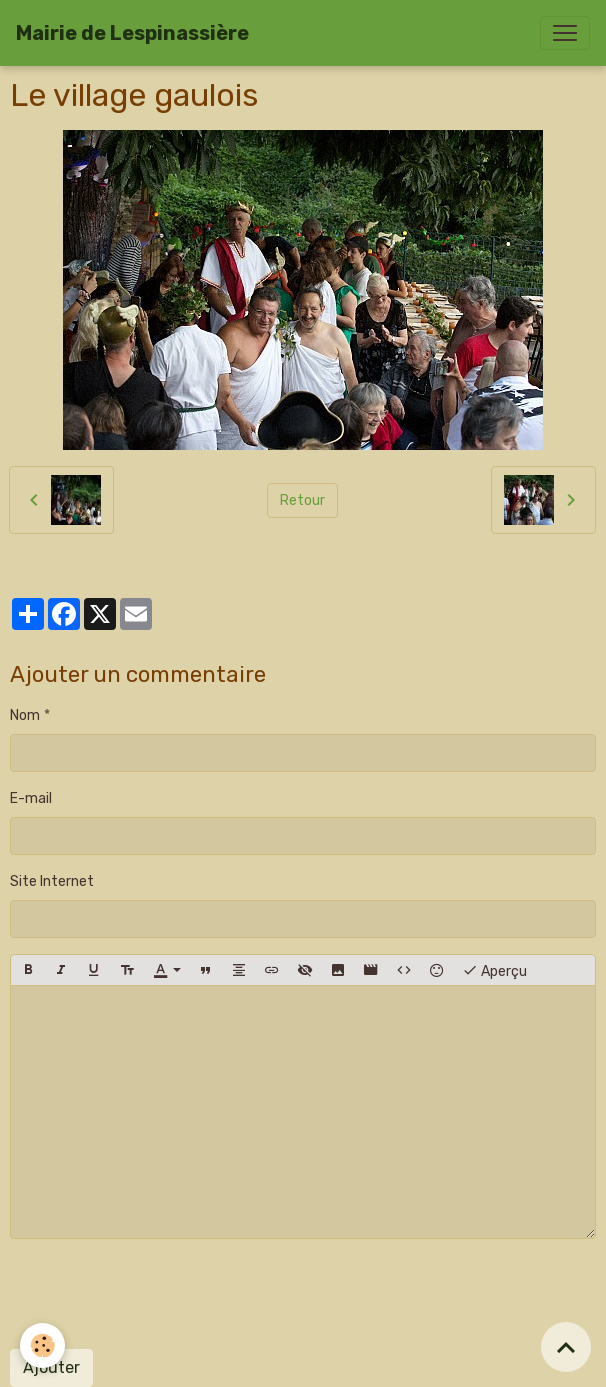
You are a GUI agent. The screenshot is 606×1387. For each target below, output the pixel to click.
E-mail (31, 798)
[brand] (132, 33)
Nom (25, 715)
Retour (302, 500)
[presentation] (162, 1294)
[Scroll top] (566, 1347)
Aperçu (494, 970)
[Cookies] (42, 1345)
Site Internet (52, 881)
